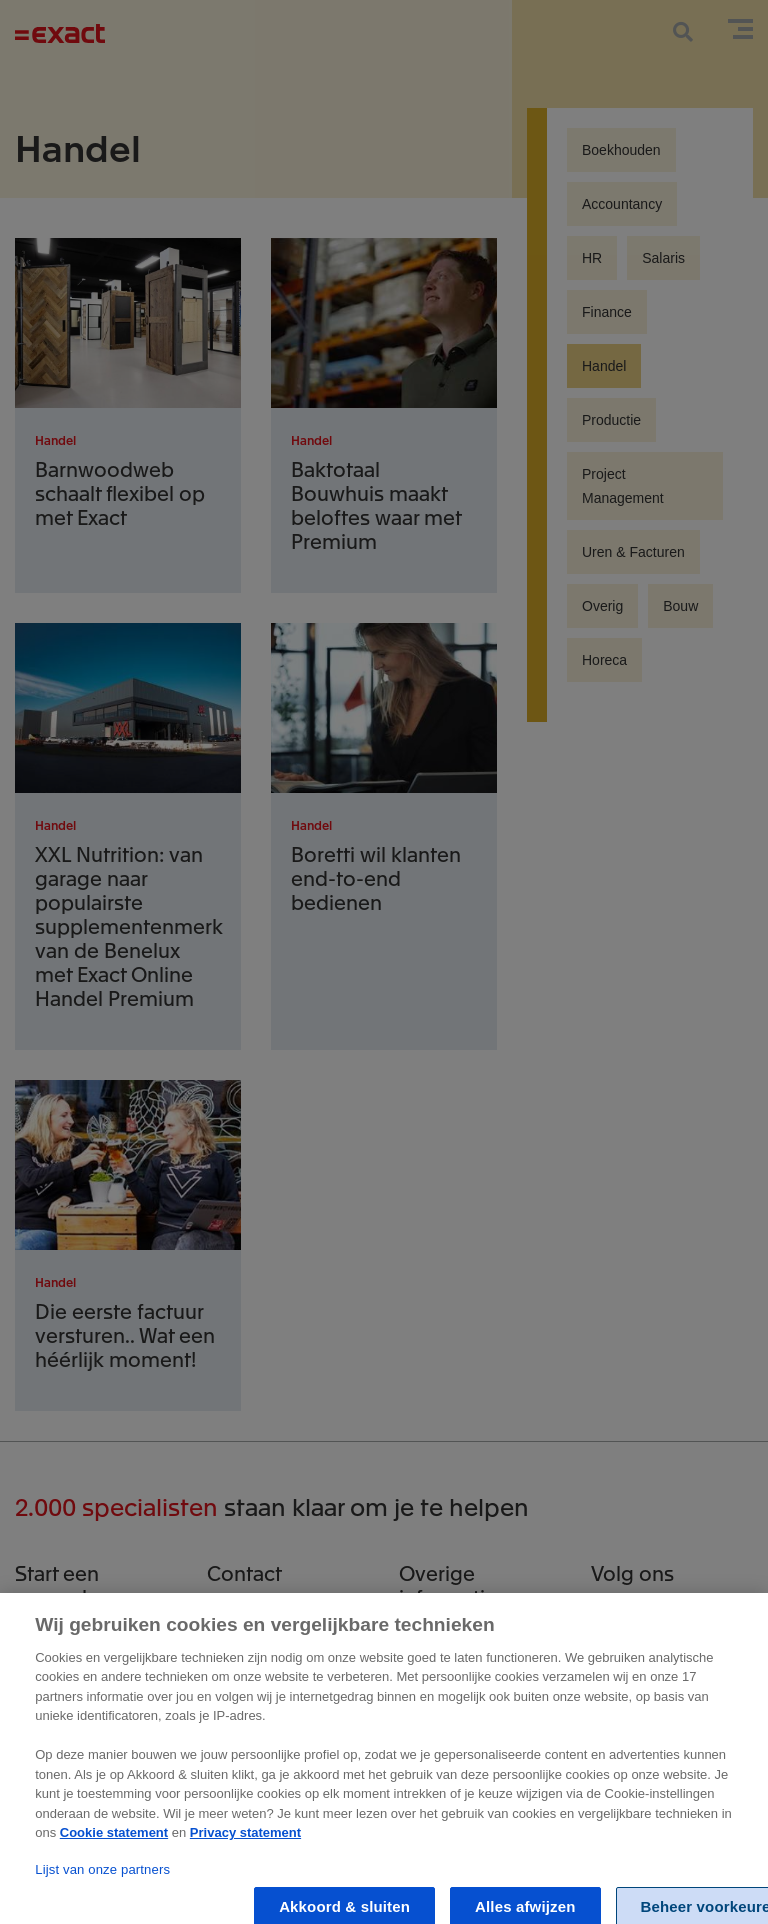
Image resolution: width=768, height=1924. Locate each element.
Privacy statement (245, 1842)
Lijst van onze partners (102, 1879)
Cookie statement (114, 1842)
